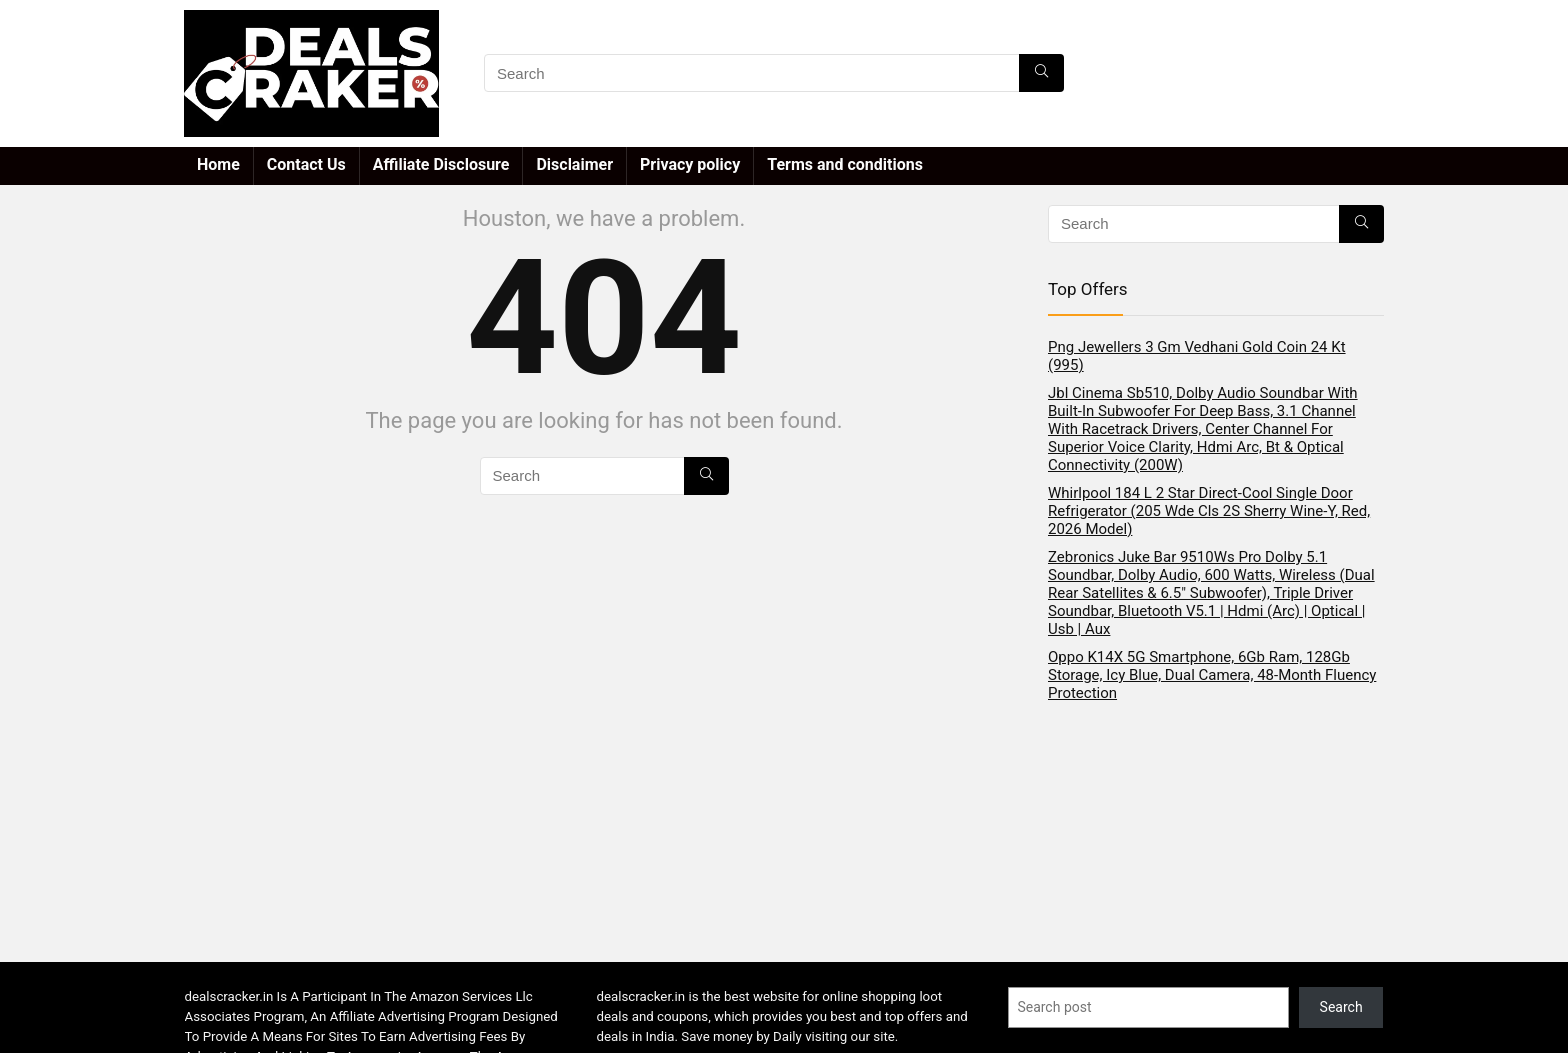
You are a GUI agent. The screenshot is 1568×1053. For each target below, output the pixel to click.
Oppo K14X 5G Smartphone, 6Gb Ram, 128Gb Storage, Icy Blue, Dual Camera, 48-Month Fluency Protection (1212, 675)
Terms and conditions (845, 164)
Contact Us (306, 164)
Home (218, 164)
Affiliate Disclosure (441, 164)
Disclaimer (574, 164)
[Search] (1041, 73)
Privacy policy (690, 164)
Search (1341, 1007)
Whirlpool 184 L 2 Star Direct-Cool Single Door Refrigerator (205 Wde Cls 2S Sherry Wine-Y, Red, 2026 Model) (1209, 511)
